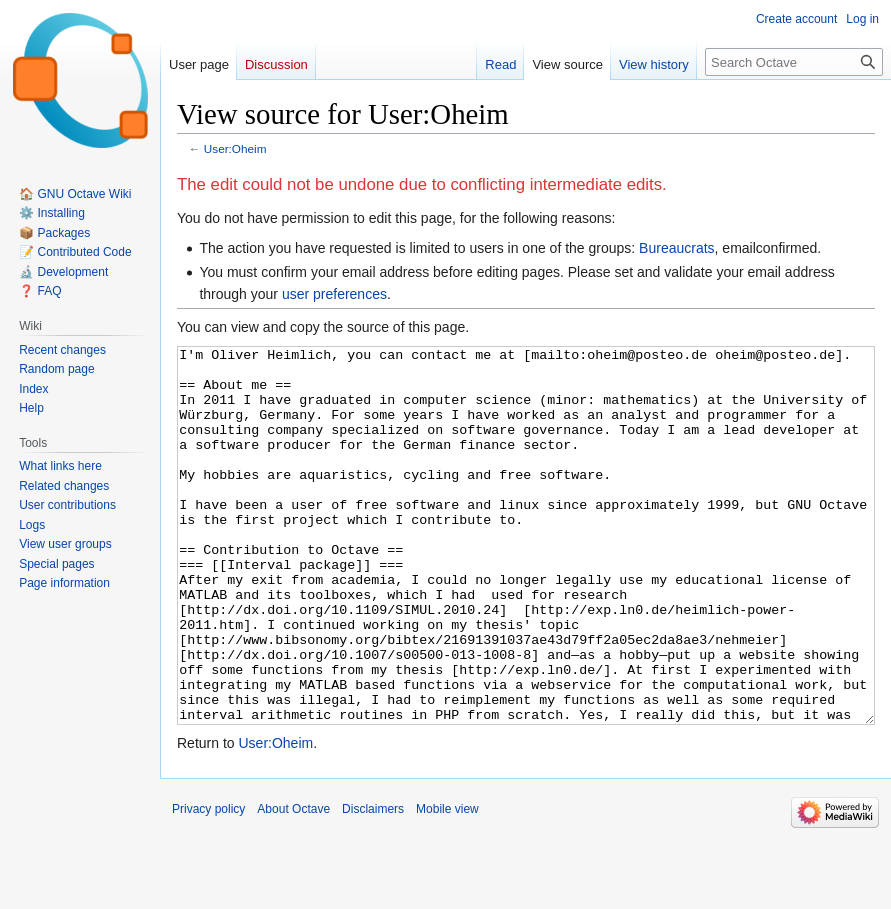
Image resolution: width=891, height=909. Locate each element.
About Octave (293, 884)
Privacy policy (208, 884)
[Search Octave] (794, 62)
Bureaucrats (676, 248)
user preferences (334, 294)
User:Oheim (235, 148)
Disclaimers (373, 884)
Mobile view (447, 884)
